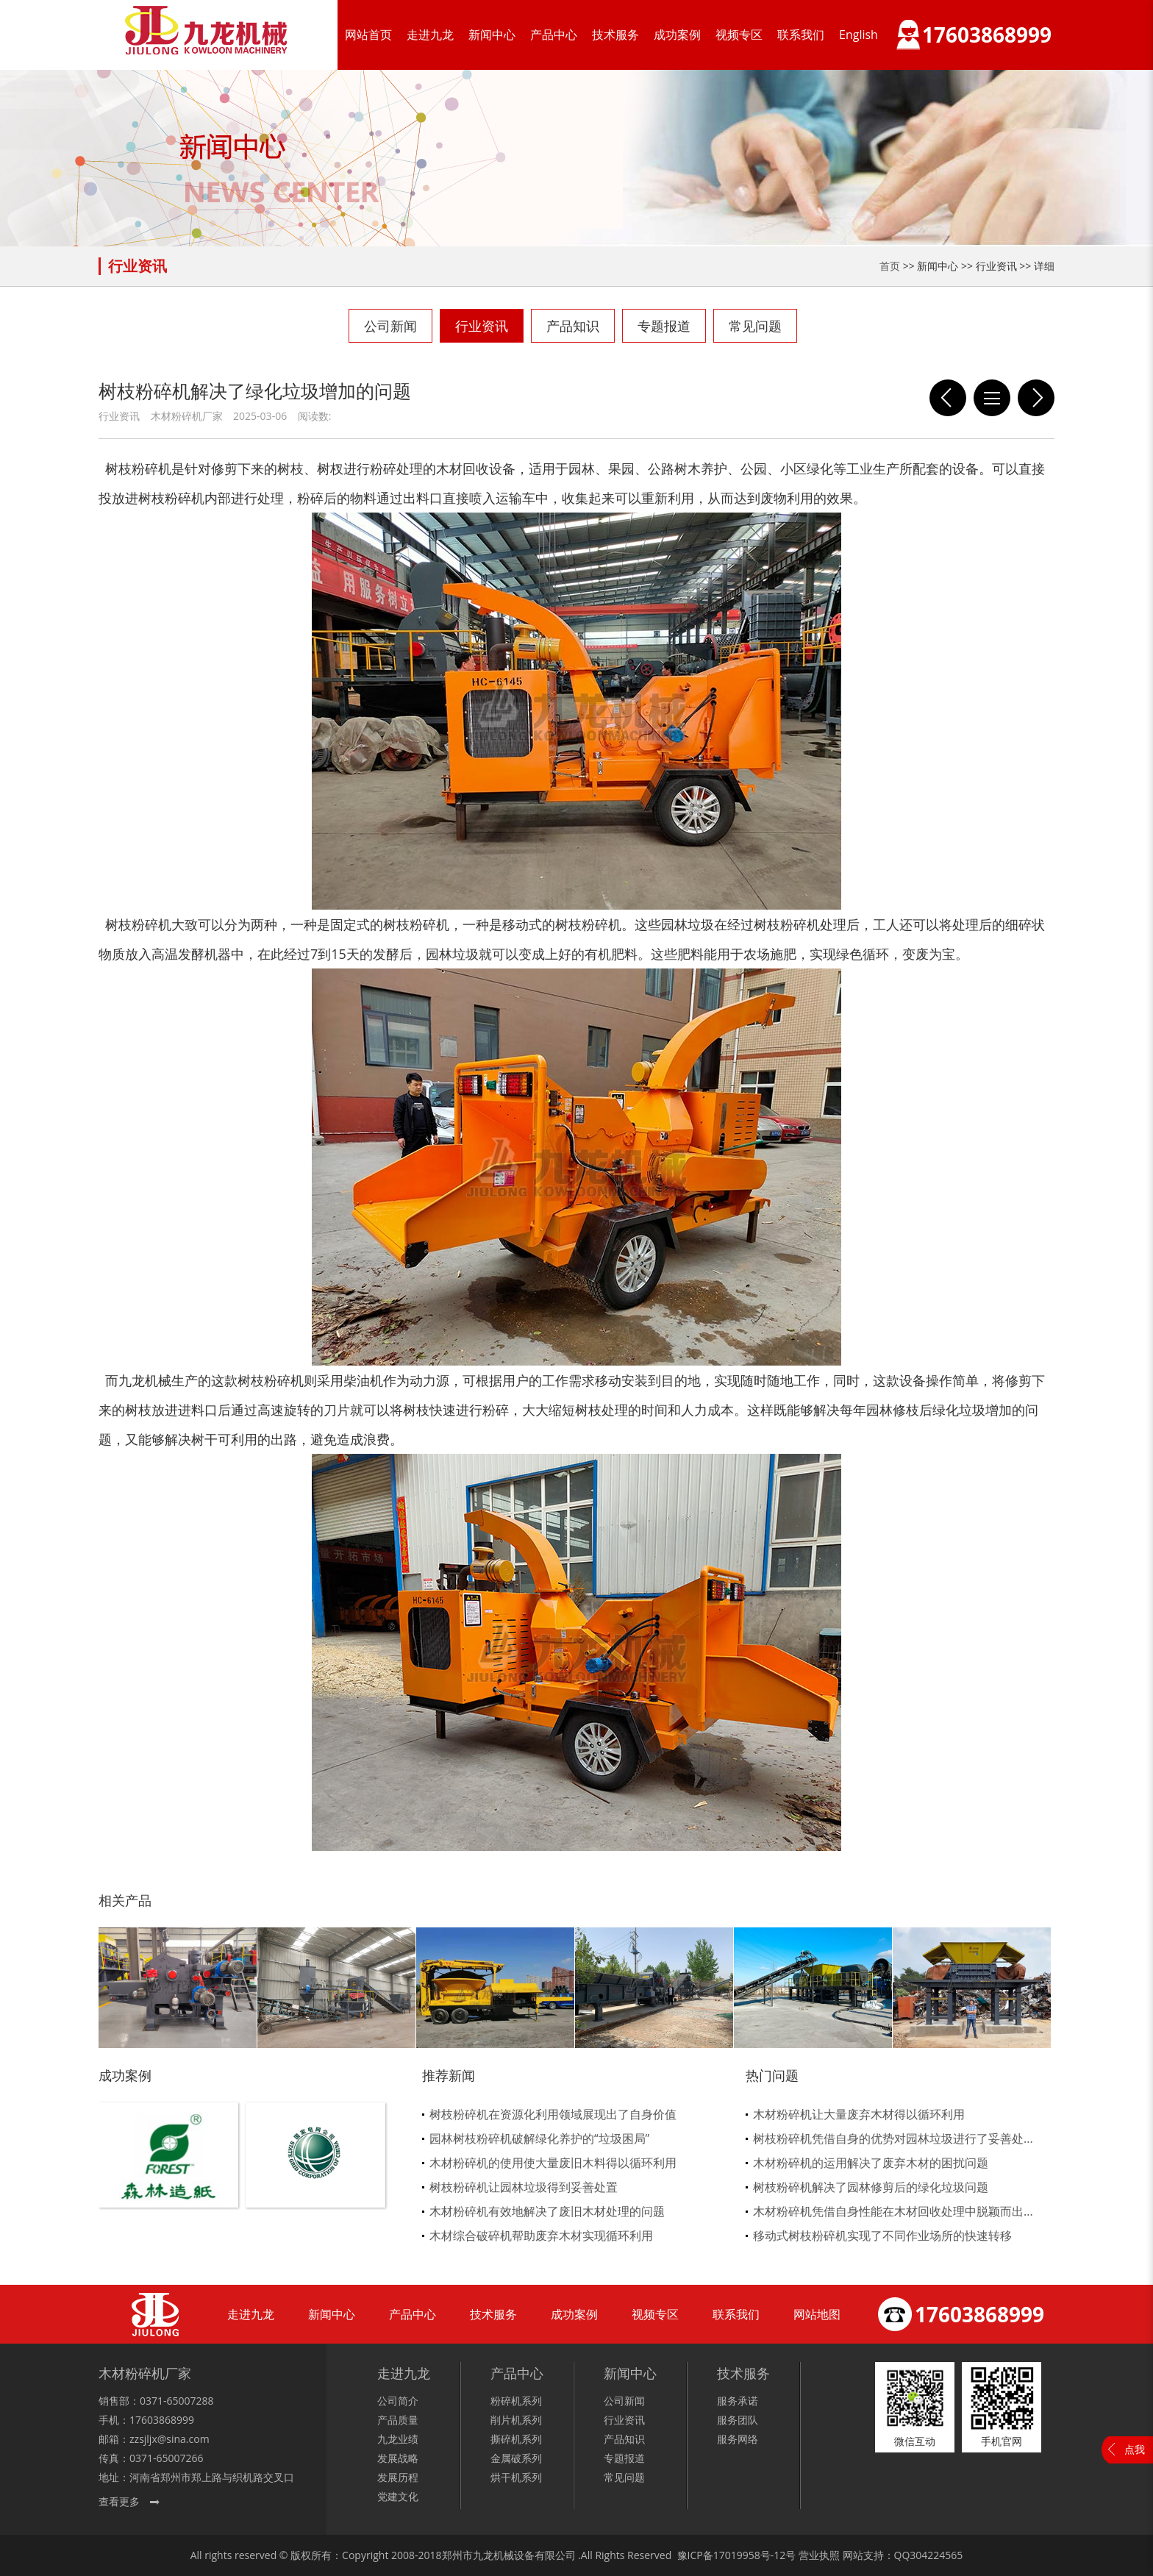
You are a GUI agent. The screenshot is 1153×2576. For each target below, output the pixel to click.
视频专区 (739, 34)
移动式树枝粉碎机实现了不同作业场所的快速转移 (882, 2235)
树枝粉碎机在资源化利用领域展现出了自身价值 (553, 2114)
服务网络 (737, 2439)
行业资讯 (481, 326)
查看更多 (119, 2501)
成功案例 (677, 34)
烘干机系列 (516, 2477)
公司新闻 (390, 326)
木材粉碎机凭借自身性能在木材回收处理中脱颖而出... (893, 2211)
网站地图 (816, 2314)
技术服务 (615, 34)
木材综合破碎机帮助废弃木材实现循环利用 (541, 2235)
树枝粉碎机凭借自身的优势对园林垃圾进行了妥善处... (893, 2138)
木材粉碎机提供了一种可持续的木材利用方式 (947, 397)
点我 (1134, 2449)
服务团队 (737, 2420)
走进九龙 (430, 34)
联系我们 (800, 34)
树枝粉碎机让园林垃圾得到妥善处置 (523, 2187)
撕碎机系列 (516, 2439)
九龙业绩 (397, 2439)
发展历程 (397, 2477)
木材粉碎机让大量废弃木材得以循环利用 (859, 2114)
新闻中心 (491, 34)
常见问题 (755, 326)
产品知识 (572, 326)
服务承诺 (737, 2401)
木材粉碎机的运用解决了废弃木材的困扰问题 (870, 2163)
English (858, 34)
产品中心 (553, 34)
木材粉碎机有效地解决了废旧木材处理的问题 (547, 2211)
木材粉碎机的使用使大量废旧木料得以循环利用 (553, 2163)
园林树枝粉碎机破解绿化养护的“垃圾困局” (539, 2138)
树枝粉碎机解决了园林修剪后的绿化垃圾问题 (870, 2187)
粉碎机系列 (516, 2401)
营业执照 (819, 2555)
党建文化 (397, 2496)
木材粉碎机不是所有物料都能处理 (1036, 397)
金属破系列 (516, 2458)
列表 (992, 397)
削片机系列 (516, 2420)
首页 (889, 266)
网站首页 (368, 34)
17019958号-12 (749, 2555)
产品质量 (397, 2420)
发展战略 (397, 2458)
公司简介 (397, 2401)
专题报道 (664, 326)
